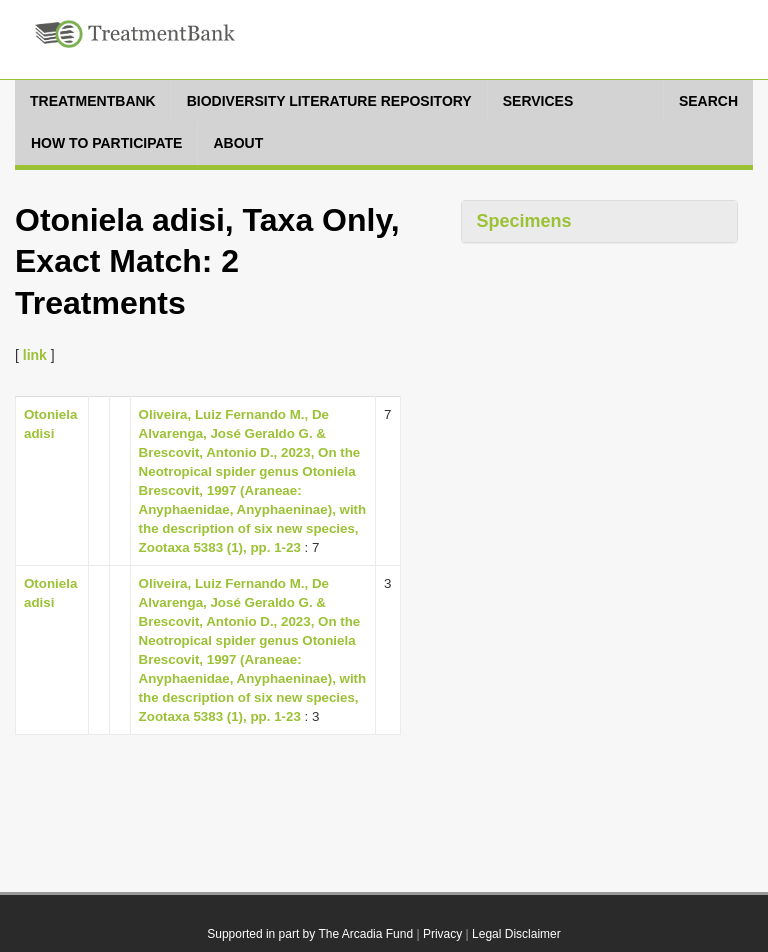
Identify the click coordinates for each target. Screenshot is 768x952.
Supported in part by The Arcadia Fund (310, 934)
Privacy (442, 934)
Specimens (524, 221)
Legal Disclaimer (516, 934)
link (35, 355)
